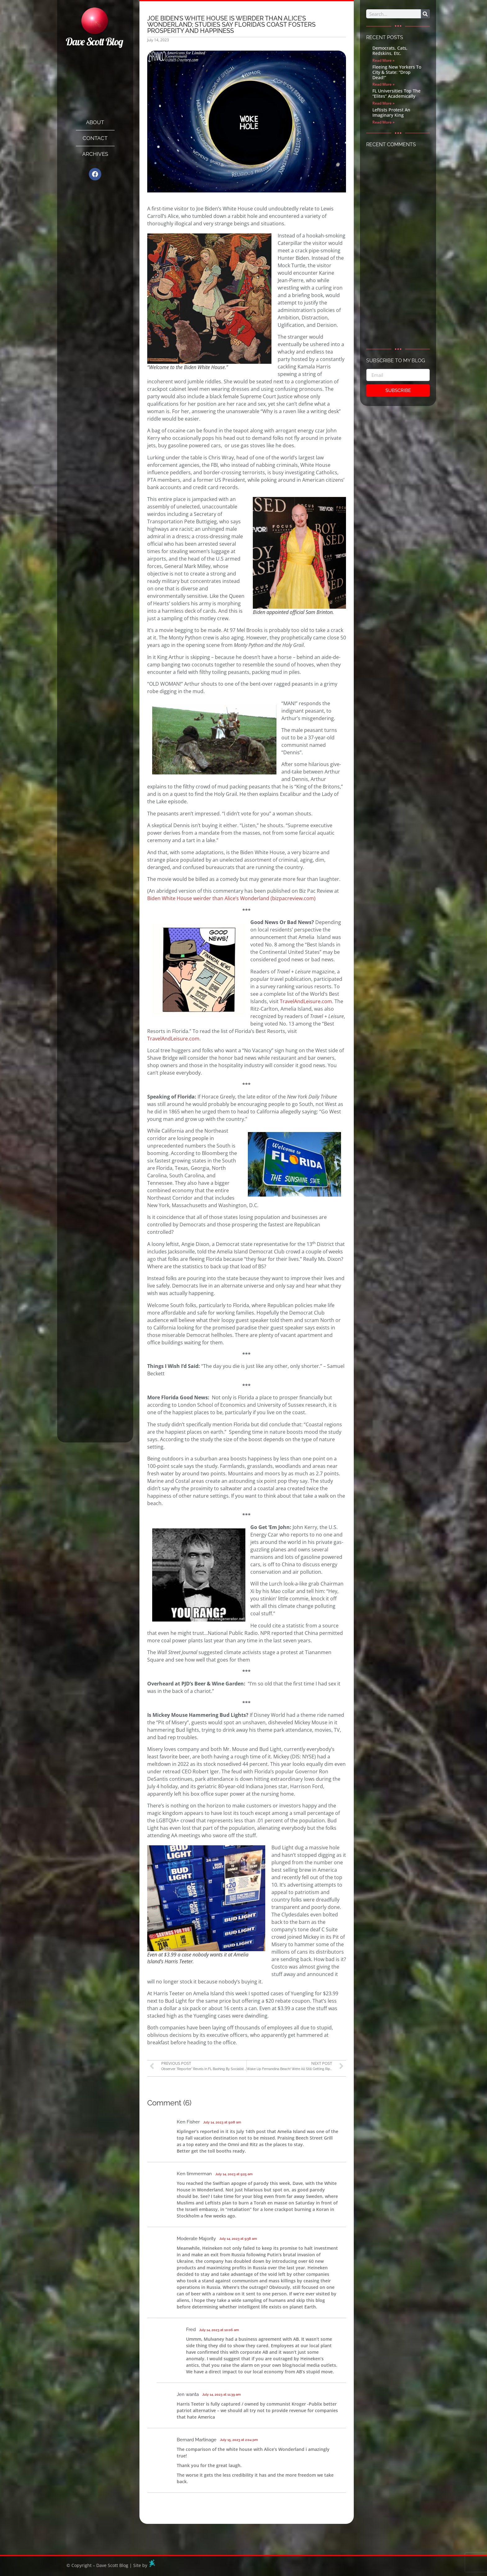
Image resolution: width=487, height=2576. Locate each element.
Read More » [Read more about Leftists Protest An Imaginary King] (383, 122)
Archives (95, 154)
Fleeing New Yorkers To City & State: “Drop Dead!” (396, 72)
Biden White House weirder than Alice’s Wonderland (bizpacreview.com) (231, 898)
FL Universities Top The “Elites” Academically (396, 93)
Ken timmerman (194, 2174)
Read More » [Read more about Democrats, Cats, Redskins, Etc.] (383, 60)
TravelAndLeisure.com (306, 1001)
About (95, 122)
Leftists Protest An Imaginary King (391, 112)
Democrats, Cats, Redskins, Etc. (389, 50)
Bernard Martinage (196, 2440)
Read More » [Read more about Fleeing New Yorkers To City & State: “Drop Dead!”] (383, 84)
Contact (95, 138)
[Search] (425, 13)
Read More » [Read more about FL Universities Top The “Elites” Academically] (383, 103)
